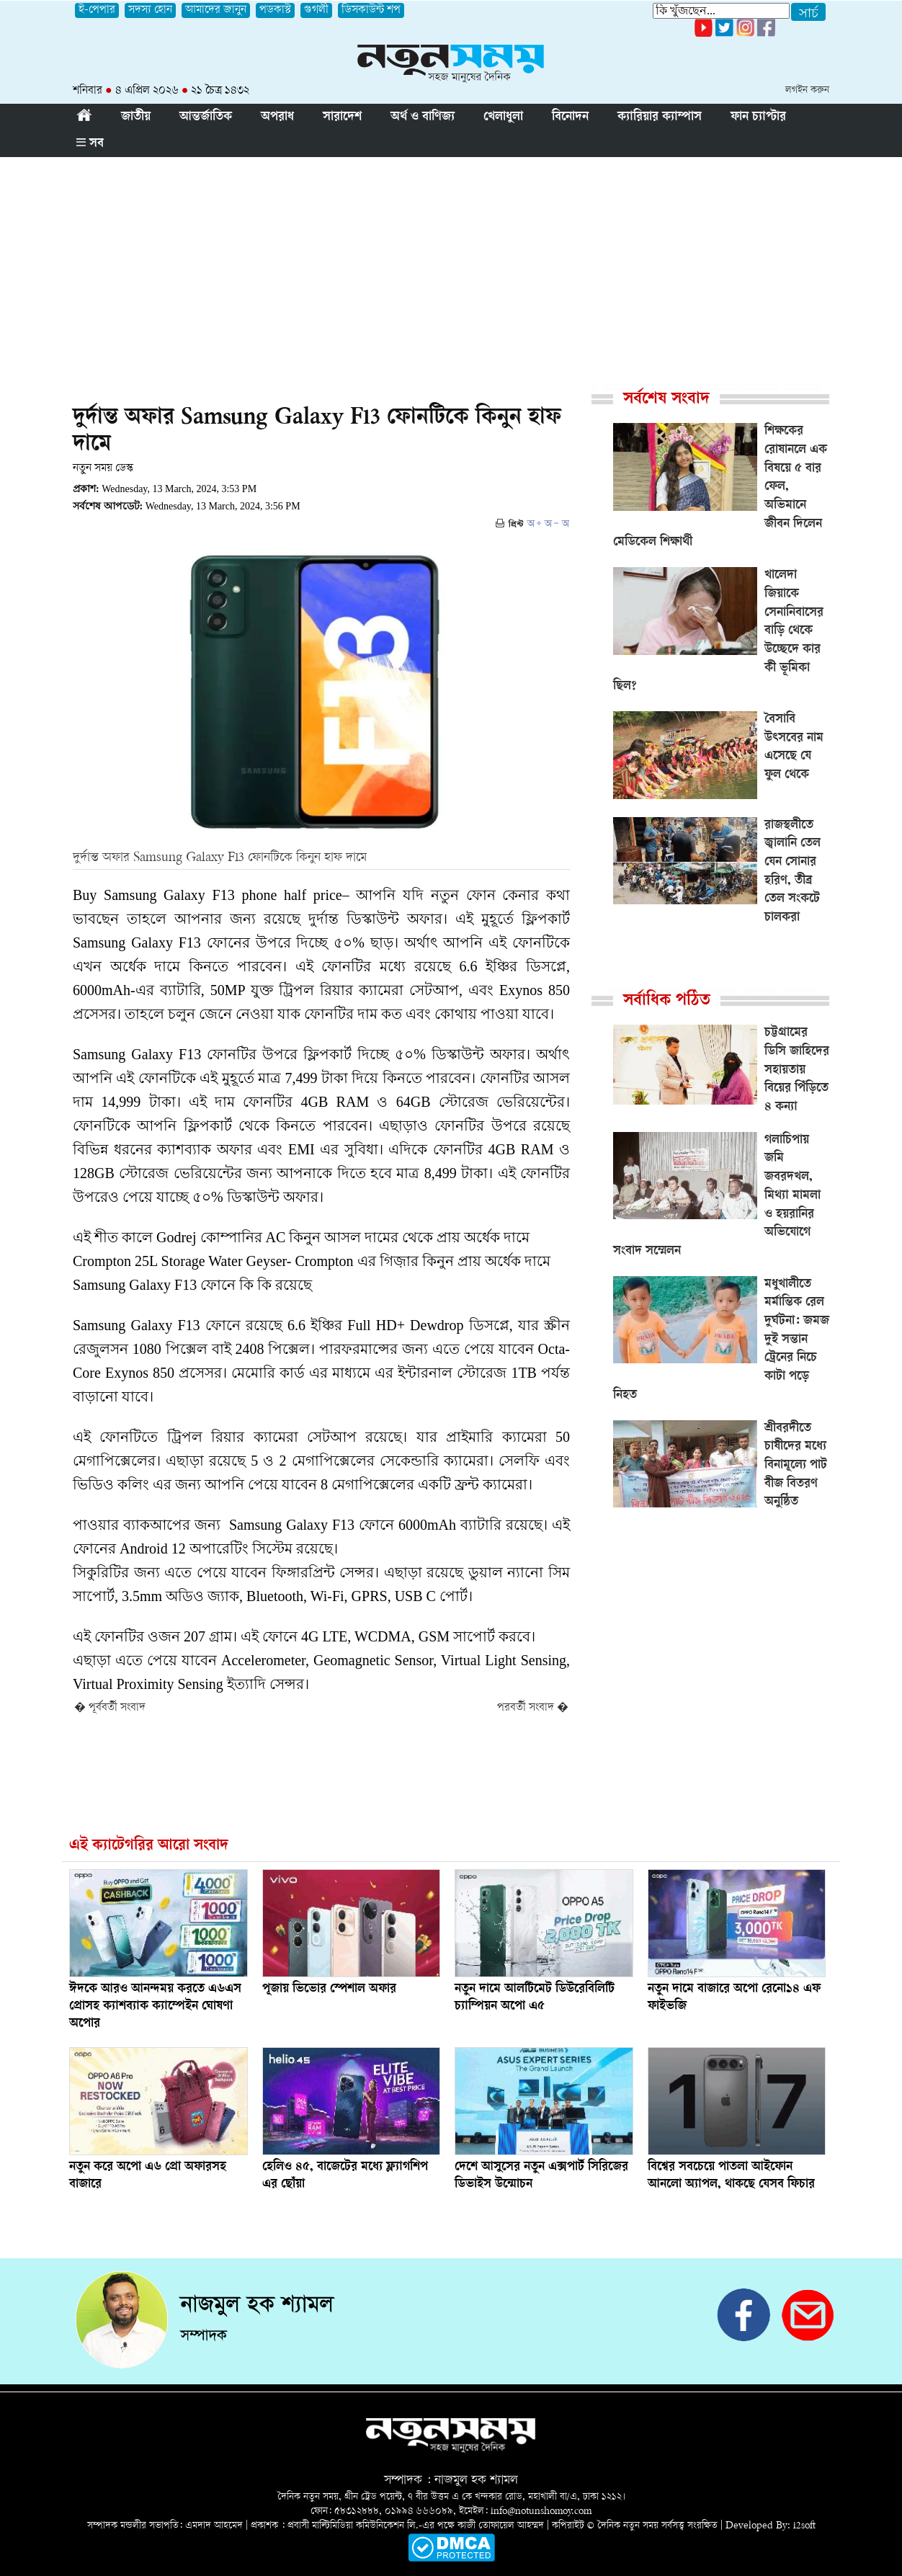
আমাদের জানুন (215, 10)
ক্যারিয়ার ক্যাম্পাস (659, 117)
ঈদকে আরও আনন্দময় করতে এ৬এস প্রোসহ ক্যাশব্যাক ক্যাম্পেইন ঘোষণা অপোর (155, 2006)
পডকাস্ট (275, 10)
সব (90, 144)
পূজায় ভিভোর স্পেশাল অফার (329, 1989)
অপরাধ (277, 117)
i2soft (804, 2526)
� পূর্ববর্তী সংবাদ (110, 1708)
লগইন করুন (807, 90)
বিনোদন (570, 117)
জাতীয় (136, 117)
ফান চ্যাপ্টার (758, 117)
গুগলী (316, 10)
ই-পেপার (97, 10)
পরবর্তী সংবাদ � (532, 1708)
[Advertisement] (451, 265)
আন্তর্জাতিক (205, 117)
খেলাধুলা (503, 117)
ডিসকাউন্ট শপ (371, 10)
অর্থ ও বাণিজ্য (422, 117)
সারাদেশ (342, 117)
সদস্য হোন (150, 10)
